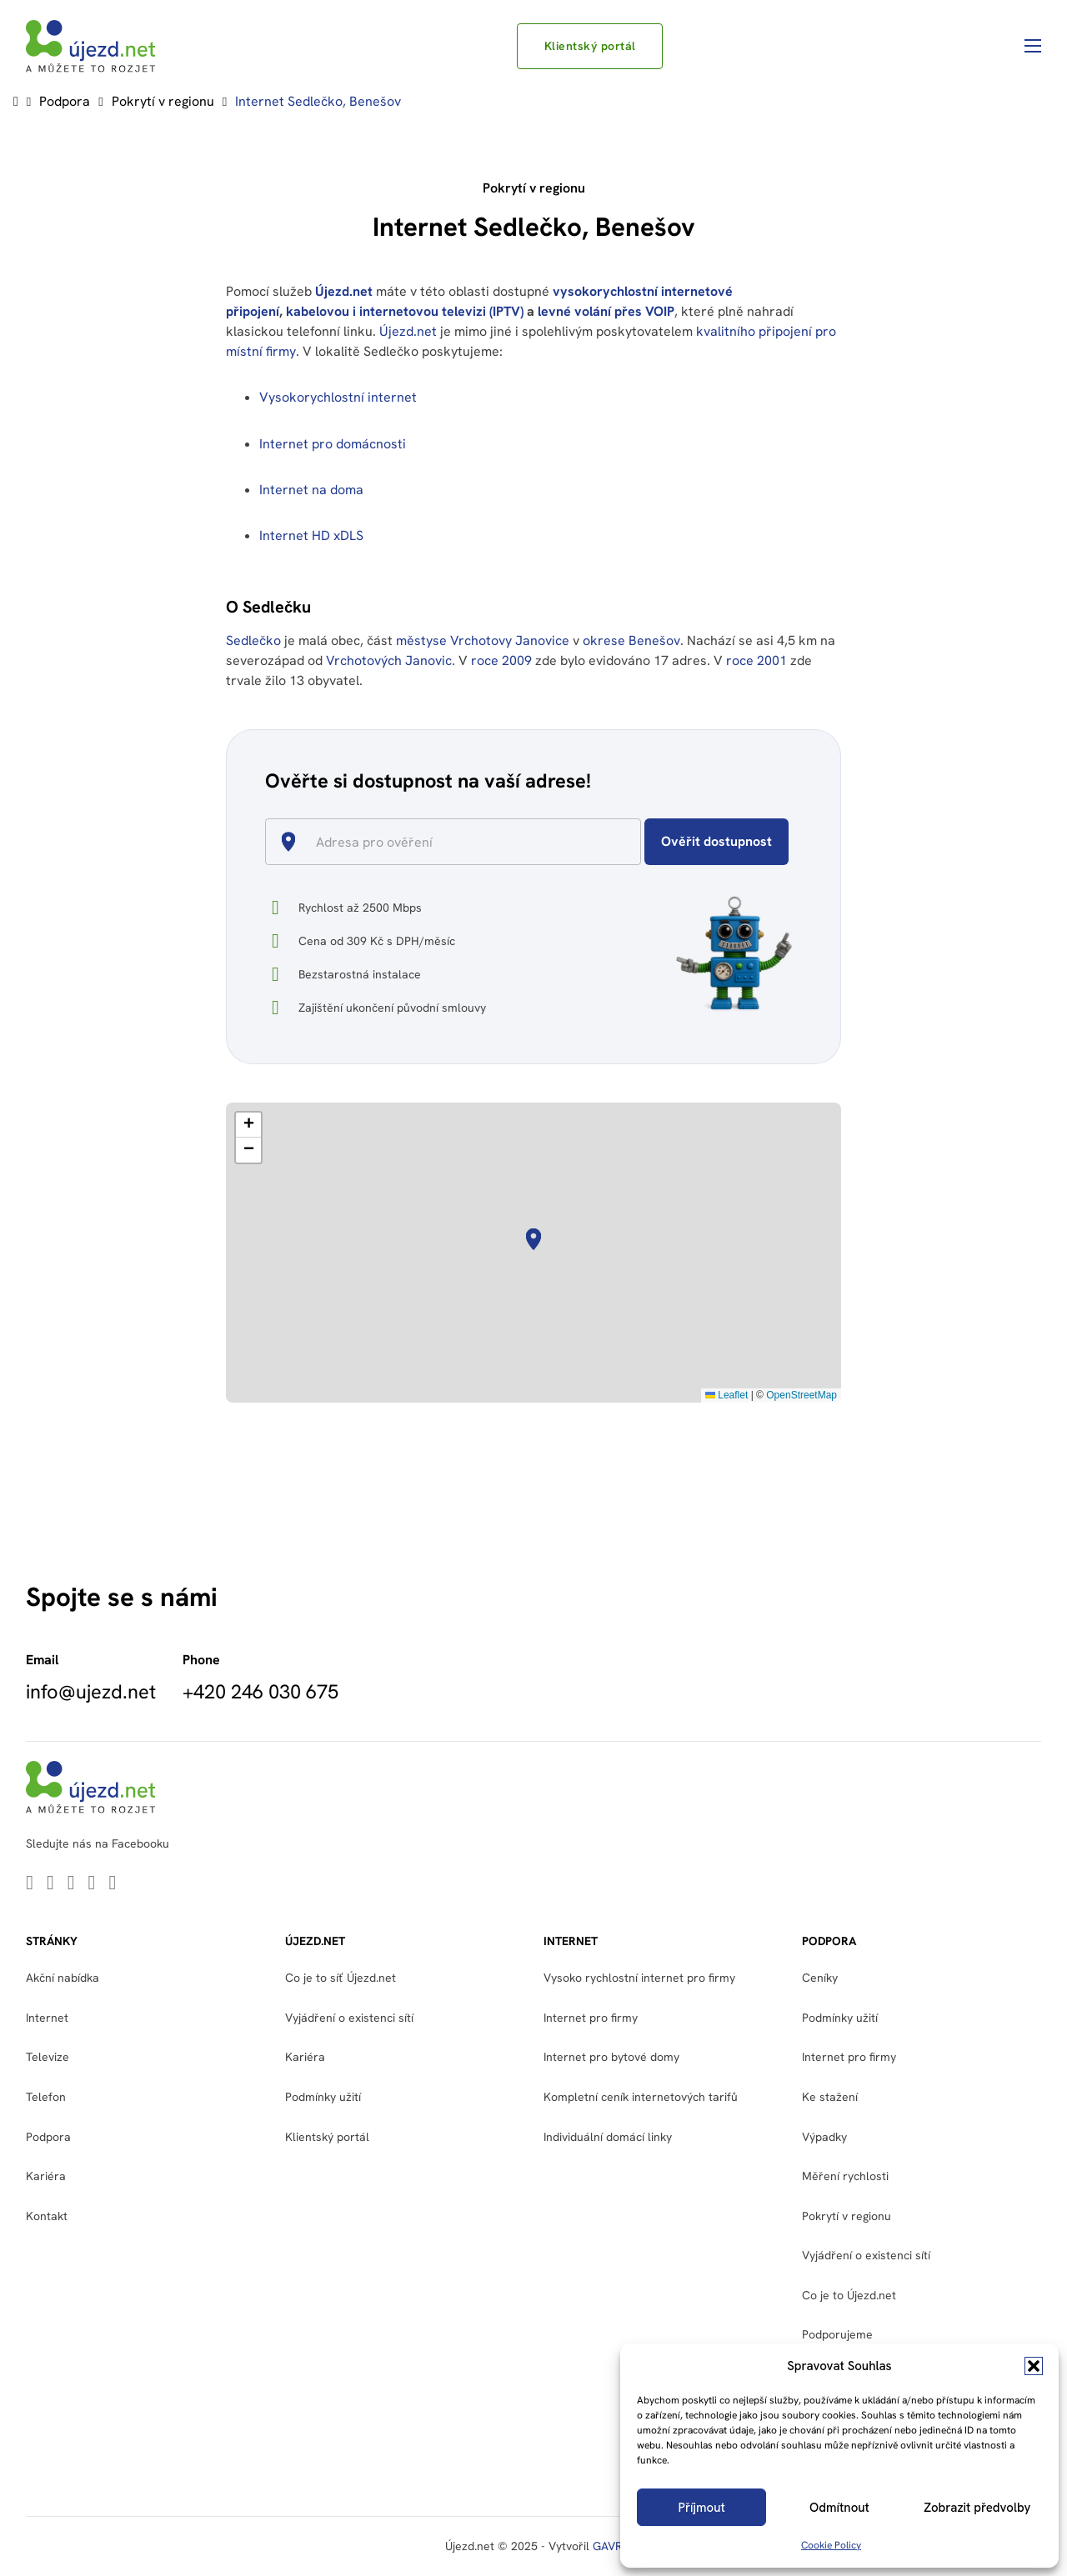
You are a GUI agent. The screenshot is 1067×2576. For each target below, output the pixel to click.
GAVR (607, 2545)
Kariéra (46, 2175)
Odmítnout (839, 2507)
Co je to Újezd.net (849, 2295)
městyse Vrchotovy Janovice (482, 640)
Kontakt (47, 2215)
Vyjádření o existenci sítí (349, 2017)
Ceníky (820, 1977)
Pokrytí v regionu (163, 101)
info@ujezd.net (91, 1692)
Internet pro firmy (591, 2017)
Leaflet (726, 1395)
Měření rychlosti (845, 2175)
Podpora (64, 101)
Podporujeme (837, 2334)
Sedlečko (253, 640)
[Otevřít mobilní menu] (1032, 46)
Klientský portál (590, 45)
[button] (1033, 2366)
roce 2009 (501, 660)
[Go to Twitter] (50, 1884)
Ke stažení (830, 2096)
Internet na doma (311, 489)
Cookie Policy (831, 2545)
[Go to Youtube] (71, 1884)
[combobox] (460, 842)
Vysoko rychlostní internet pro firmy (639, 1977)
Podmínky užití (323, 2096)
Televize (47, 2056)
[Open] (633, 843)
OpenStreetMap (801, 1395)
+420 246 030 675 (260, 1692)
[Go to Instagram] (112, 1884)
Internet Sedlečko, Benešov (318, 101)
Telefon (46, 2096)
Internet (47, 2017)
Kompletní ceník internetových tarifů (641, 2096)
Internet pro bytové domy (611, 2056)
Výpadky (824, 2136)
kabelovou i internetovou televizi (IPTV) (404, 311)
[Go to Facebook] (92, 1884)
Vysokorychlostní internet (338, 397)
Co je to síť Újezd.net (340, 1977)
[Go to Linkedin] (29, 1884)
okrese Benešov (631, 640)
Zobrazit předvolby (977, 2507)
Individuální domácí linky (608, 2136)
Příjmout (702, 2507)
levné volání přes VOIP (606, 311)
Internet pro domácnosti (334, 444)
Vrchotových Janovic (389, 660)
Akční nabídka (62, 1977)
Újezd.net (344, 291)
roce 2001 (756, 660)
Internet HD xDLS (311, 535)
